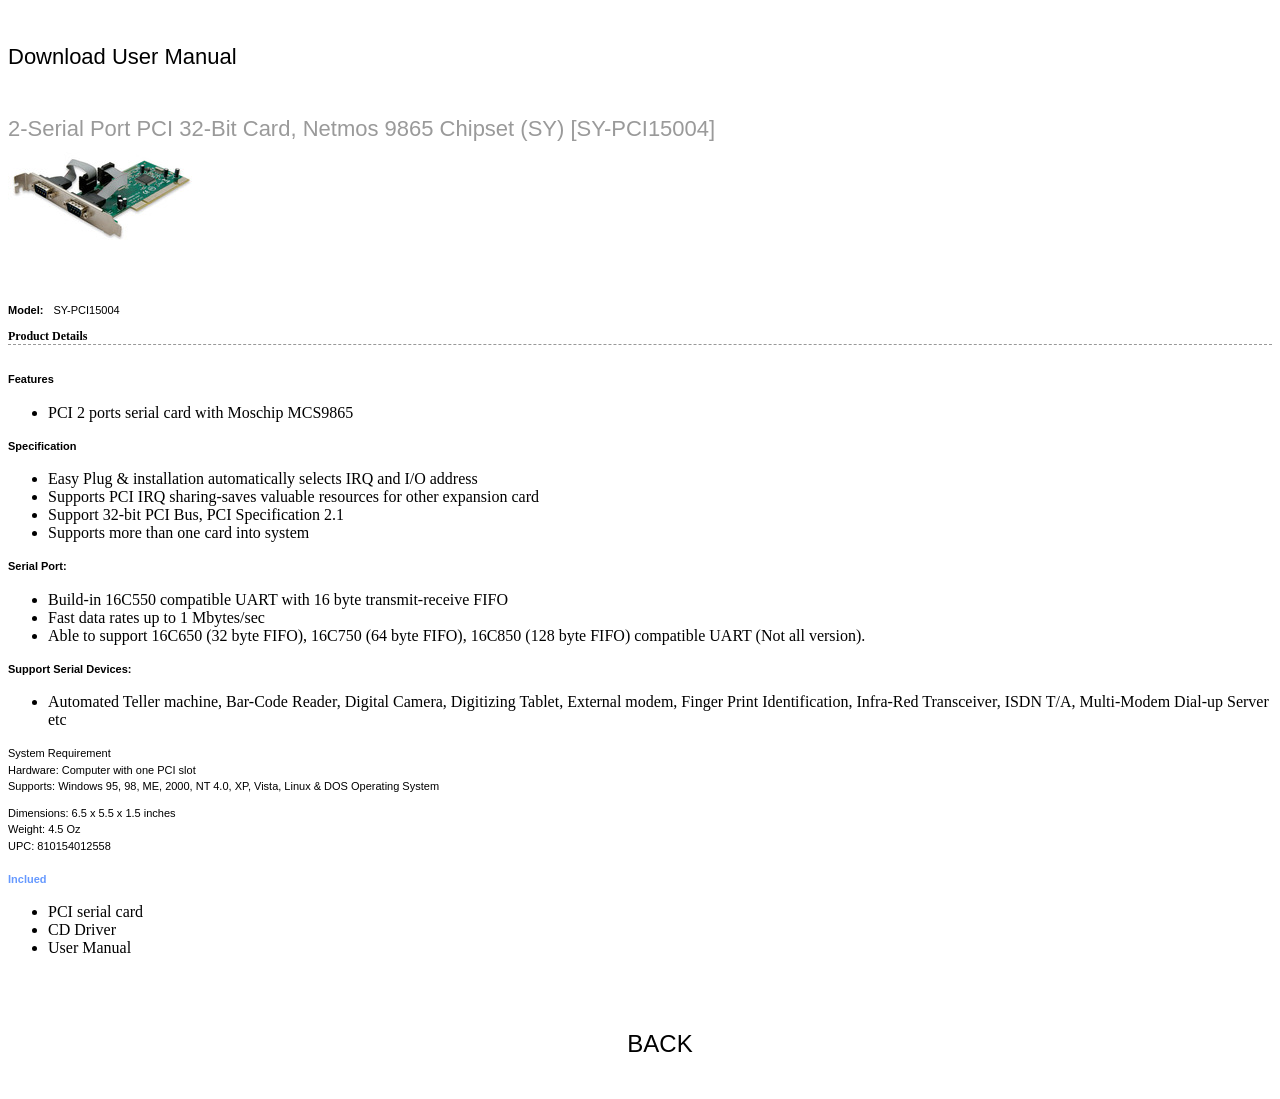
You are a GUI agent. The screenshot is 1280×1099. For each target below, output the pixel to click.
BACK (659, 1043)
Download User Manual (122, 56)
